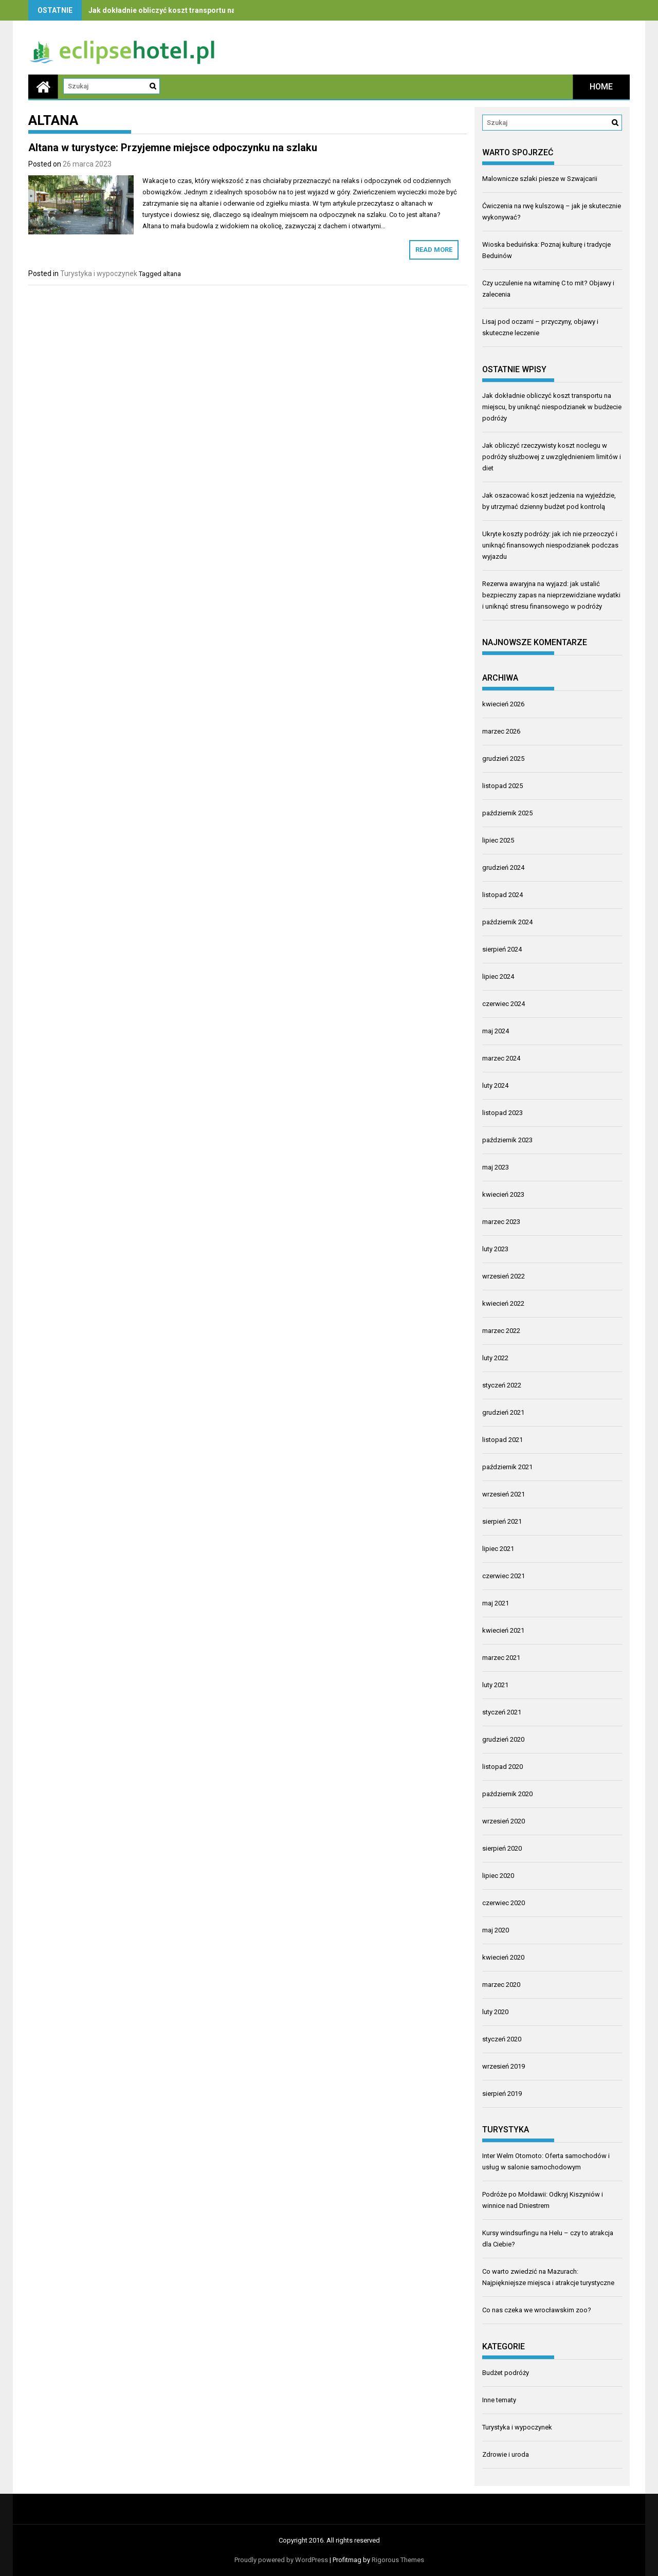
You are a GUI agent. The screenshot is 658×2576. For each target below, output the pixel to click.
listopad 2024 (502, 895)
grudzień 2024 (503, 867)
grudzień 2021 (503, 1412)
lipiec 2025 (498, 840)
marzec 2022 (501, 1331)
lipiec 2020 (498, 1875)
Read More (433, 249)
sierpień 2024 (502, 949)
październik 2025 (507, 813)
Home (601, 87)
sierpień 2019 (502, 2093)
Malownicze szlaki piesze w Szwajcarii (539, 178)
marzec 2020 (501, 1984)
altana (172, 274)
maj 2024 (495, 1031)
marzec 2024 (501, 1058)
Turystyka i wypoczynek (98, 273)
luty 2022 (495, 1358)
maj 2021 (495, 1603)
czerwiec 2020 (503, 1903)
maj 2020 (495, 1930)
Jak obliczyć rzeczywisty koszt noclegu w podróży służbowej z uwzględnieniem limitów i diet (551, 457)
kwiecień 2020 (503, 1957)
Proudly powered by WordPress (281, 2560)
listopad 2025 (502, 786)
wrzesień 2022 (503, 1276)
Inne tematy (499, 2400)
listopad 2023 (502, 1113)
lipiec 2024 (498, 976)
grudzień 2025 (503, 758)
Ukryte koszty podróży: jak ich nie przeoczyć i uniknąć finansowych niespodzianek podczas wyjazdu (550, 545)
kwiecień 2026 (503, 704)
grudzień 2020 (503, 1739)
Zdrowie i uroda (505, 2454)
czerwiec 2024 (503, 1004)
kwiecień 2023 (503, 1194)
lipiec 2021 (498, 1548)
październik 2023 (507, 1140)
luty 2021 (495, 1685)
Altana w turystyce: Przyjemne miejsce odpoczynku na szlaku (172, 147)
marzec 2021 (501, 1657)
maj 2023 (495, 1167)
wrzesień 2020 (503, 1821)
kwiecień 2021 (503, 1630)
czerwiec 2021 (503, 1576)
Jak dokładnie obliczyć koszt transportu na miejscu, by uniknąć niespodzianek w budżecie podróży (552, 407)
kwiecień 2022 (503, 1303)
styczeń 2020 (501, 2039)
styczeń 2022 (501, 1385)
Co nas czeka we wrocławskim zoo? (536, 2310)
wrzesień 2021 (503, 1494)
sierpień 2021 (502, 1521)
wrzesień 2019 (503, 2066)
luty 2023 (495, 1249)
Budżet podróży (505, 2373)
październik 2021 (507, 1467)
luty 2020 (495, 2012)
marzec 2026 (501, 731)
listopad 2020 (502, 1766)
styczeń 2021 (501, 1712)
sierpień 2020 (502, 1848)
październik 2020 (507, 1794)
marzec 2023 (501, 1222)
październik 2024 (507, 922)
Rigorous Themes (398, 2560)
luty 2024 (495, 1085)
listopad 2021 (502, 1440)
